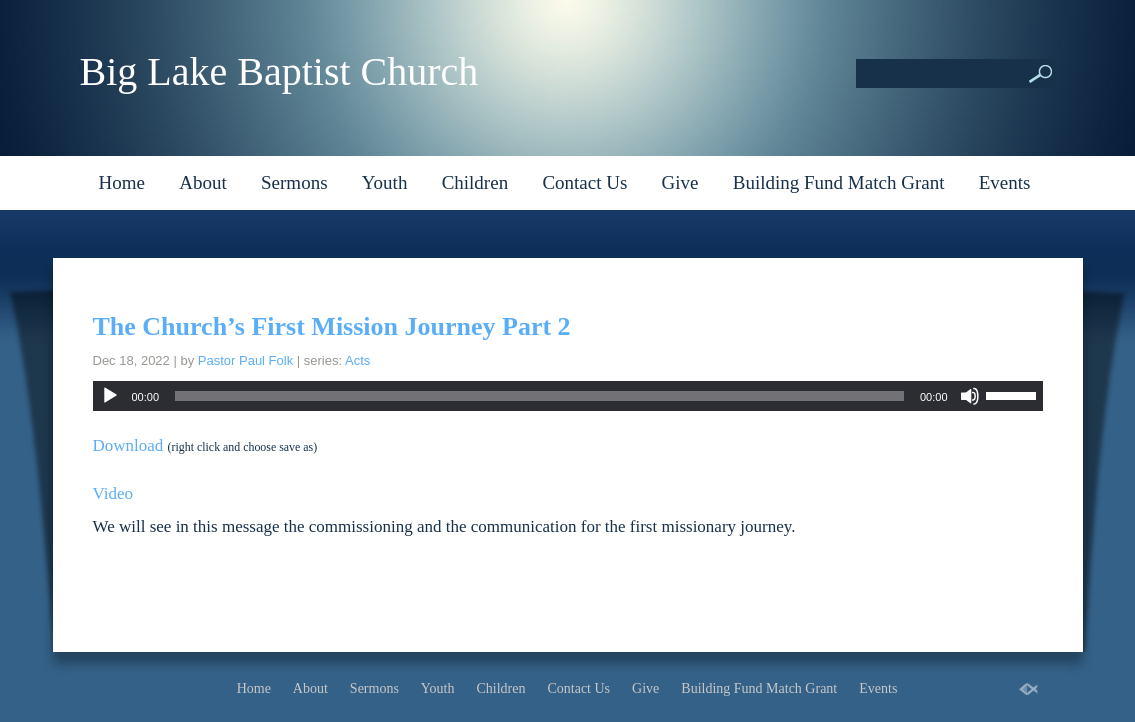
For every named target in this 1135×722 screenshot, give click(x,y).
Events (1005, 182)
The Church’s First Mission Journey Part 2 (332, 326)
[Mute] (970, 396)
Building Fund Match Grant (839, 182)
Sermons (294, 182)
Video (113, 493)
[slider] (539, 396)
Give (680, 182)
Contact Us (584, 182)
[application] (568, 396)
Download (128, 445)
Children (475, 182)
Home (122, 182)
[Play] (110, 396)
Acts (357, 360)
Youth (385, 182)
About (203, 182)
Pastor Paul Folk (245, 360)
